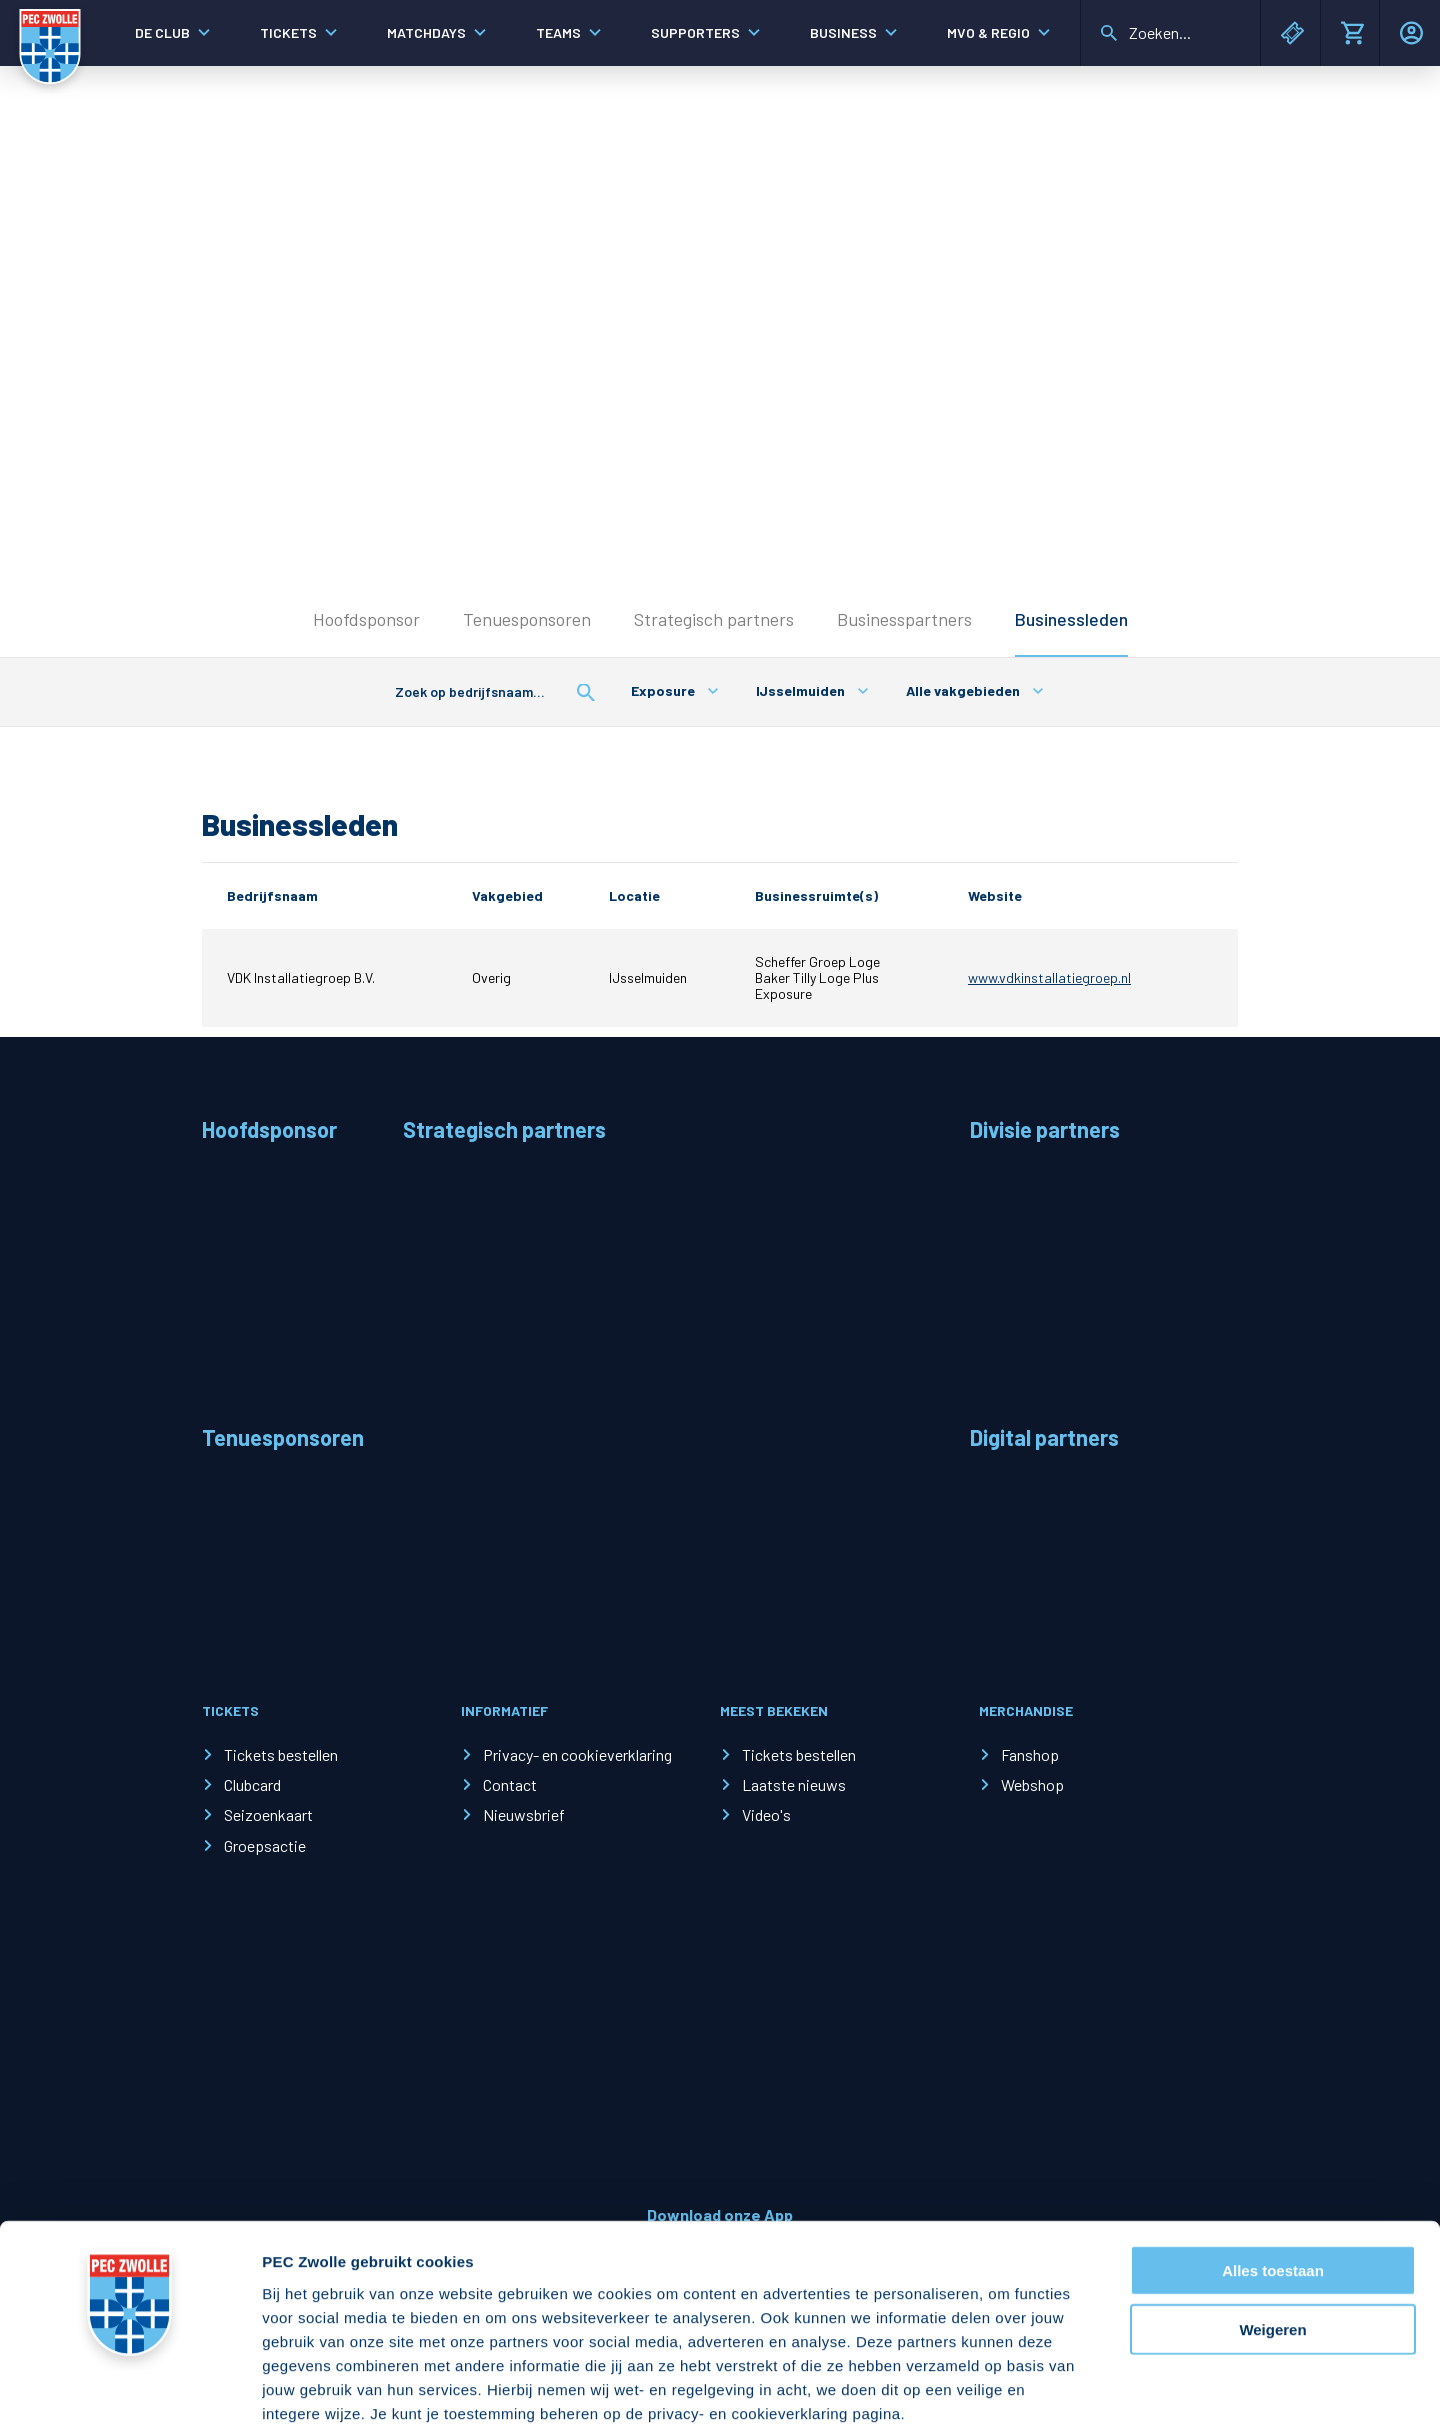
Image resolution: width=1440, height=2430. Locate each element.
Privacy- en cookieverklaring (577, 1754)
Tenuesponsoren (527, 619)
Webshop (1032, 1784)
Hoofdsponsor (366, 619)
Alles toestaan (1273, 2166)
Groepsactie (265, 1845)
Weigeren (1272, 2225)
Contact (510, 1784)
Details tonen (1080, 2390)
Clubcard (252, 1784)
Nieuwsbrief (524, 1814)
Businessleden (1071, 619)
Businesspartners (904, 619)
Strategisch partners (714, 619)
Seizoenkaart (268, 1814)
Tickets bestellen (281, 1754)
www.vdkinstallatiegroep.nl (1049, 977)
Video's (766, 1814)
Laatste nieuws (794, 1784)
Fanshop (1030, 1754)
